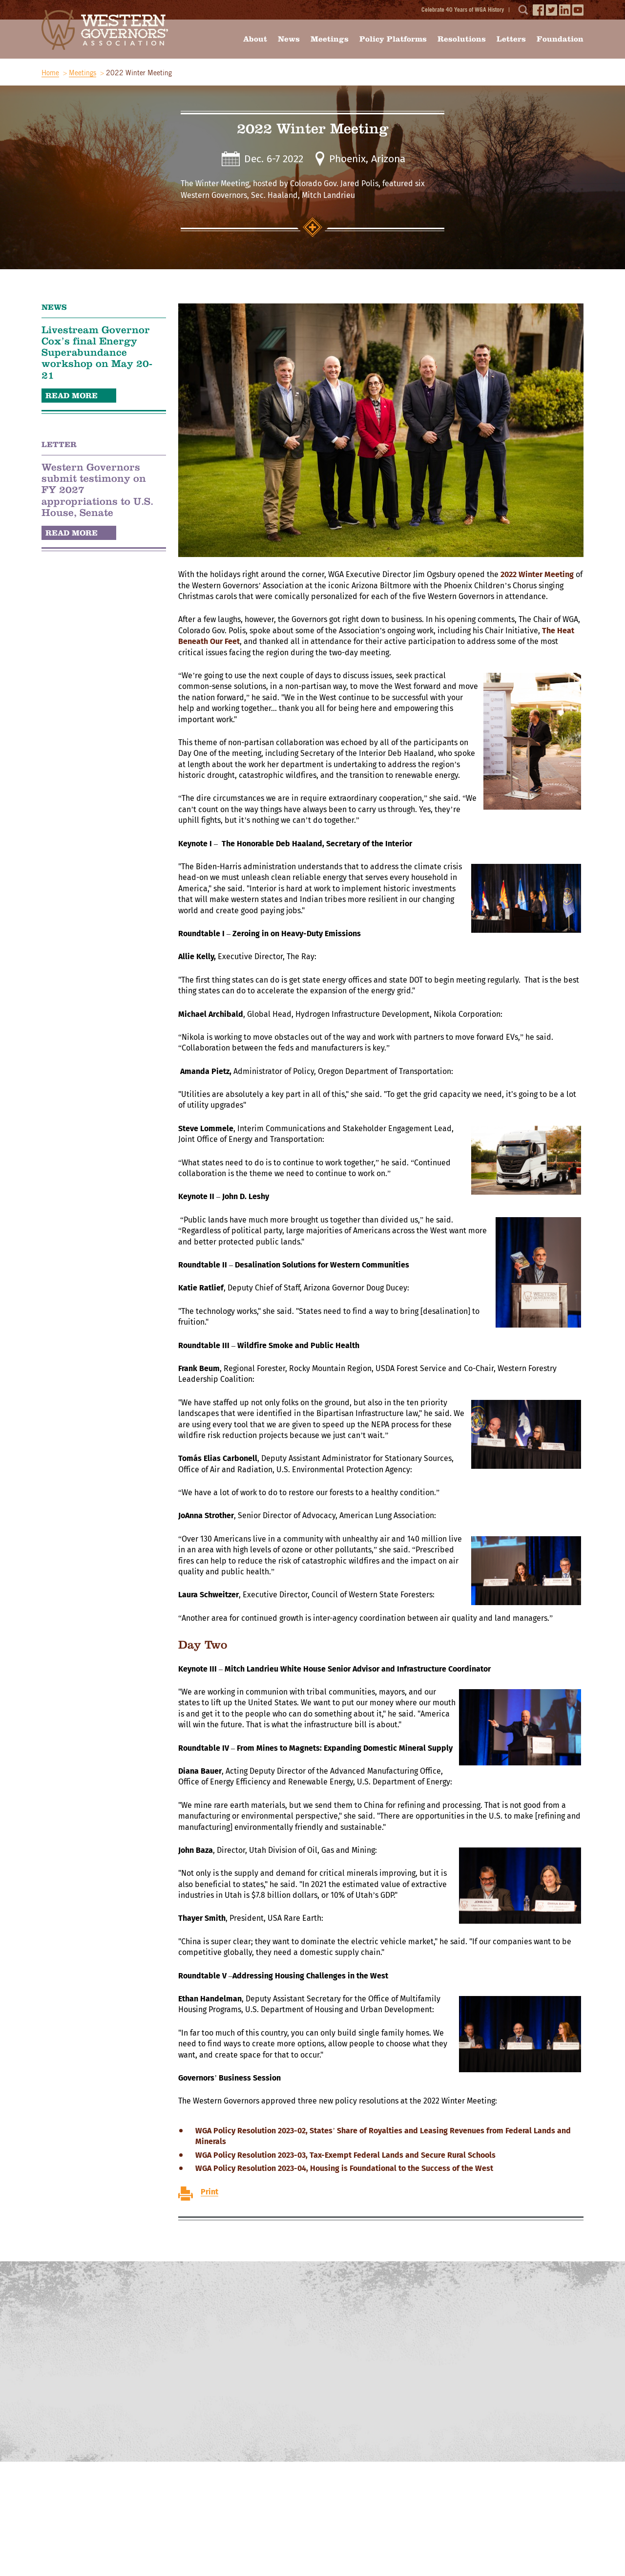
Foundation (560, 38)
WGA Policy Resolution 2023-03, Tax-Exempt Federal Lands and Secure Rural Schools (345, 2155)
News (289, 38)
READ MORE (71, 395)
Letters (511, 38)
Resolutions (462, 38)
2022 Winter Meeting (537, 575)
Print (209, 2192)
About (255, 38)
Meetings (330, 38)
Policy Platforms (393, 38)
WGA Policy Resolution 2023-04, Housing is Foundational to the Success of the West (344, 2168)
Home (50, 73)
